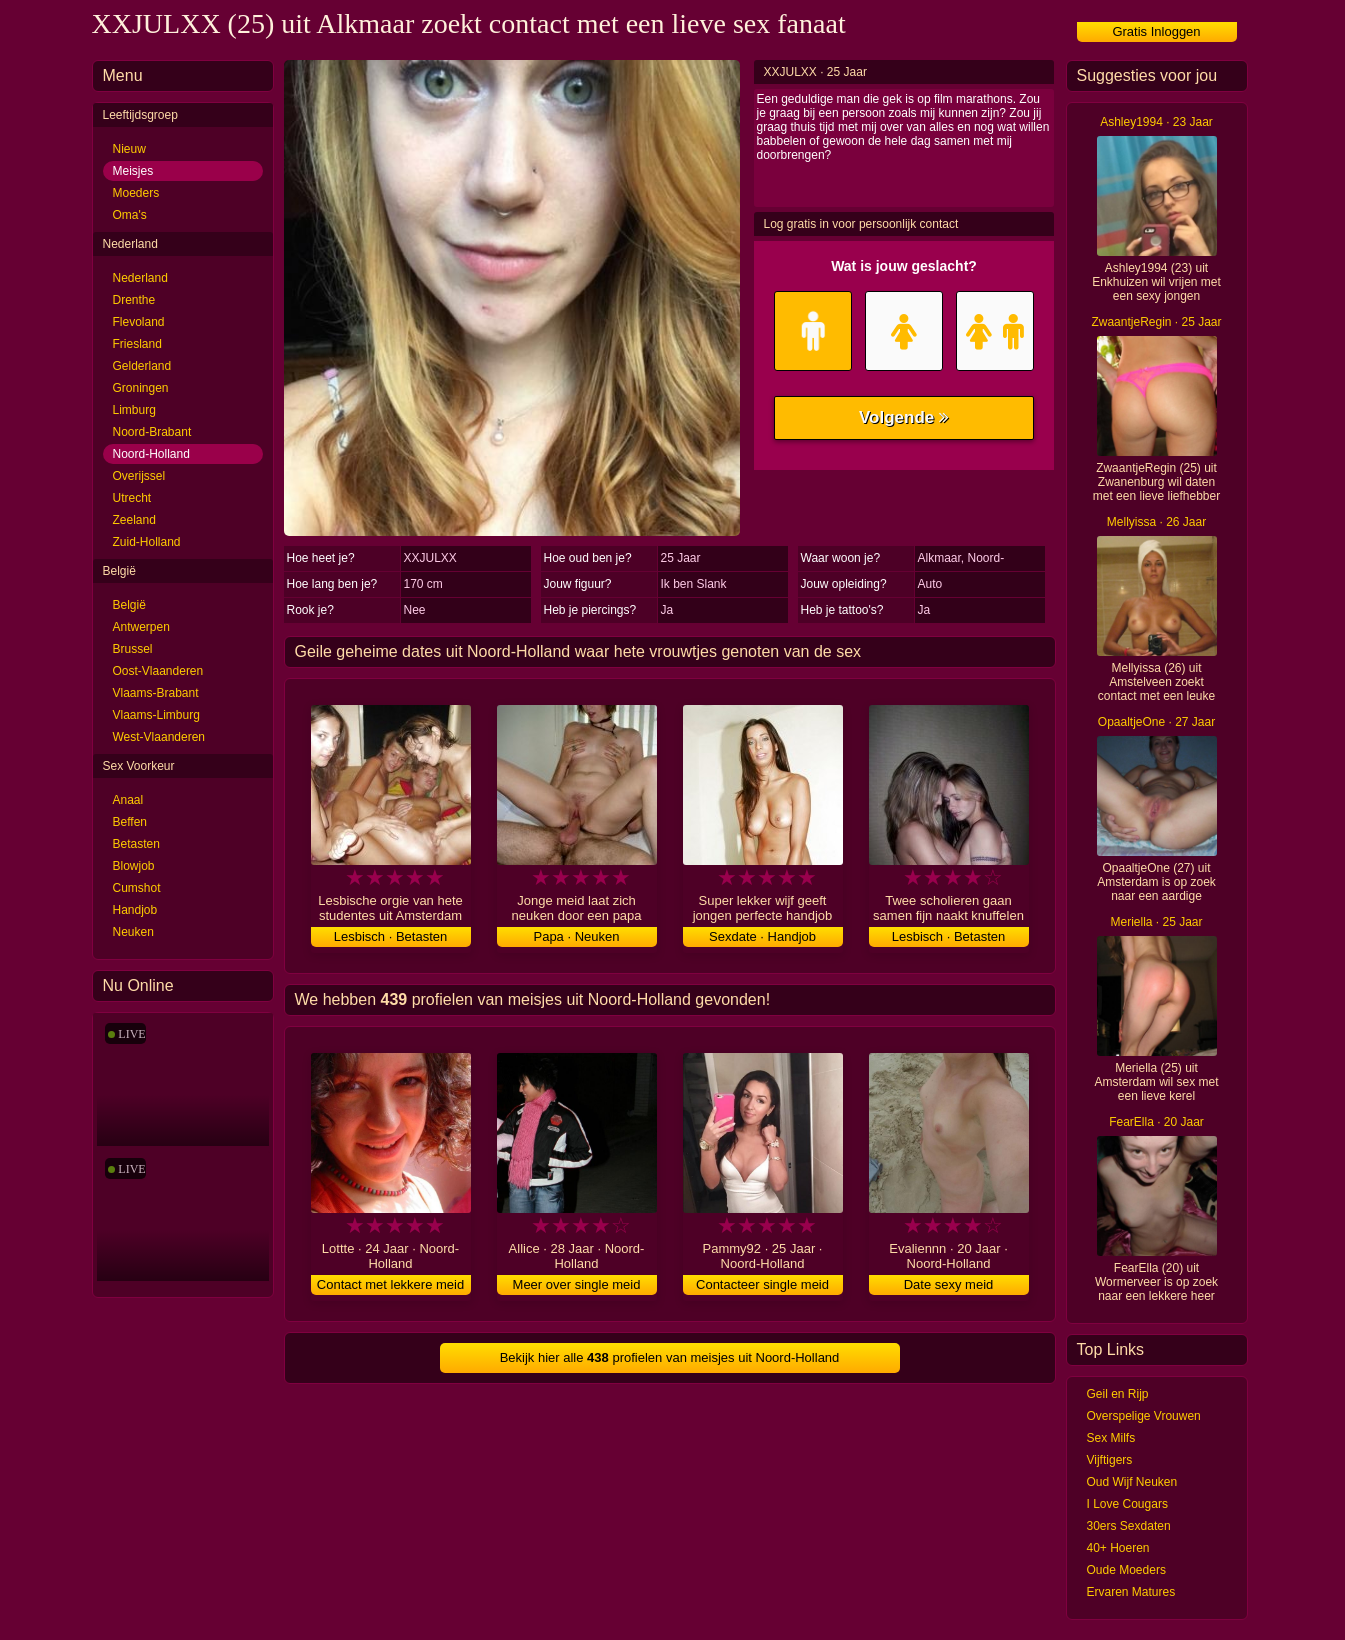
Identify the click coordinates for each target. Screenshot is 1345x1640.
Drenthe (134, 300)
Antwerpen (141, 627)
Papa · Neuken (576, 936)
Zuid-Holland (147, 542)
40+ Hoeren (1118, 1548)
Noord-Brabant (152, 432)
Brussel (133, 649)
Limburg (134, 410)
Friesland (137, 344)
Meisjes (133, 171)
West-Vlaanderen (159, 737)
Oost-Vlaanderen (158, 671)
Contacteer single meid (762, 1284)
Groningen (141, 388)
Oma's (130, 215)
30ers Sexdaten (1129, 1526)
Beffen (130, 822)
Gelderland (142, 366)
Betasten (136, 844)
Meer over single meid (577, 1284)
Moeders (136, 193)
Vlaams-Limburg (156, 715)
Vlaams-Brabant (156, 693)
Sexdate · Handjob (762, 936)
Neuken (133, 932)
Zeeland (134, 520)
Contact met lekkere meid (390, 1284)
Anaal (128, 800)
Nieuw (129, 149)
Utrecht (132, 498)
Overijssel (139, 476)
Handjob (135, 910)
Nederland (140, 278)
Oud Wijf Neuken (1132, 1482)
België (129, 605)
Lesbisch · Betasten (390, 936)
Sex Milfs (1111, 1438)
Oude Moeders (1126, 1570)
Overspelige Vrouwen (1144, 1416)
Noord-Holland (151, 454)
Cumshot (137, 888)
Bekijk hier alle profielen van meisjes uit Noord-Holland (670, 1357)
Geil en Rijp (1118, 1394)
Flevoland (139, 322)
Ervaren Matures (1131, 1592)
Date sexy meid (949, 1284)
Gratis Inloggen (1156, 31)
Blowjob (134, 866)
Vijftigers (1110, 1460)
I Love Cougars (1127, 1504)
